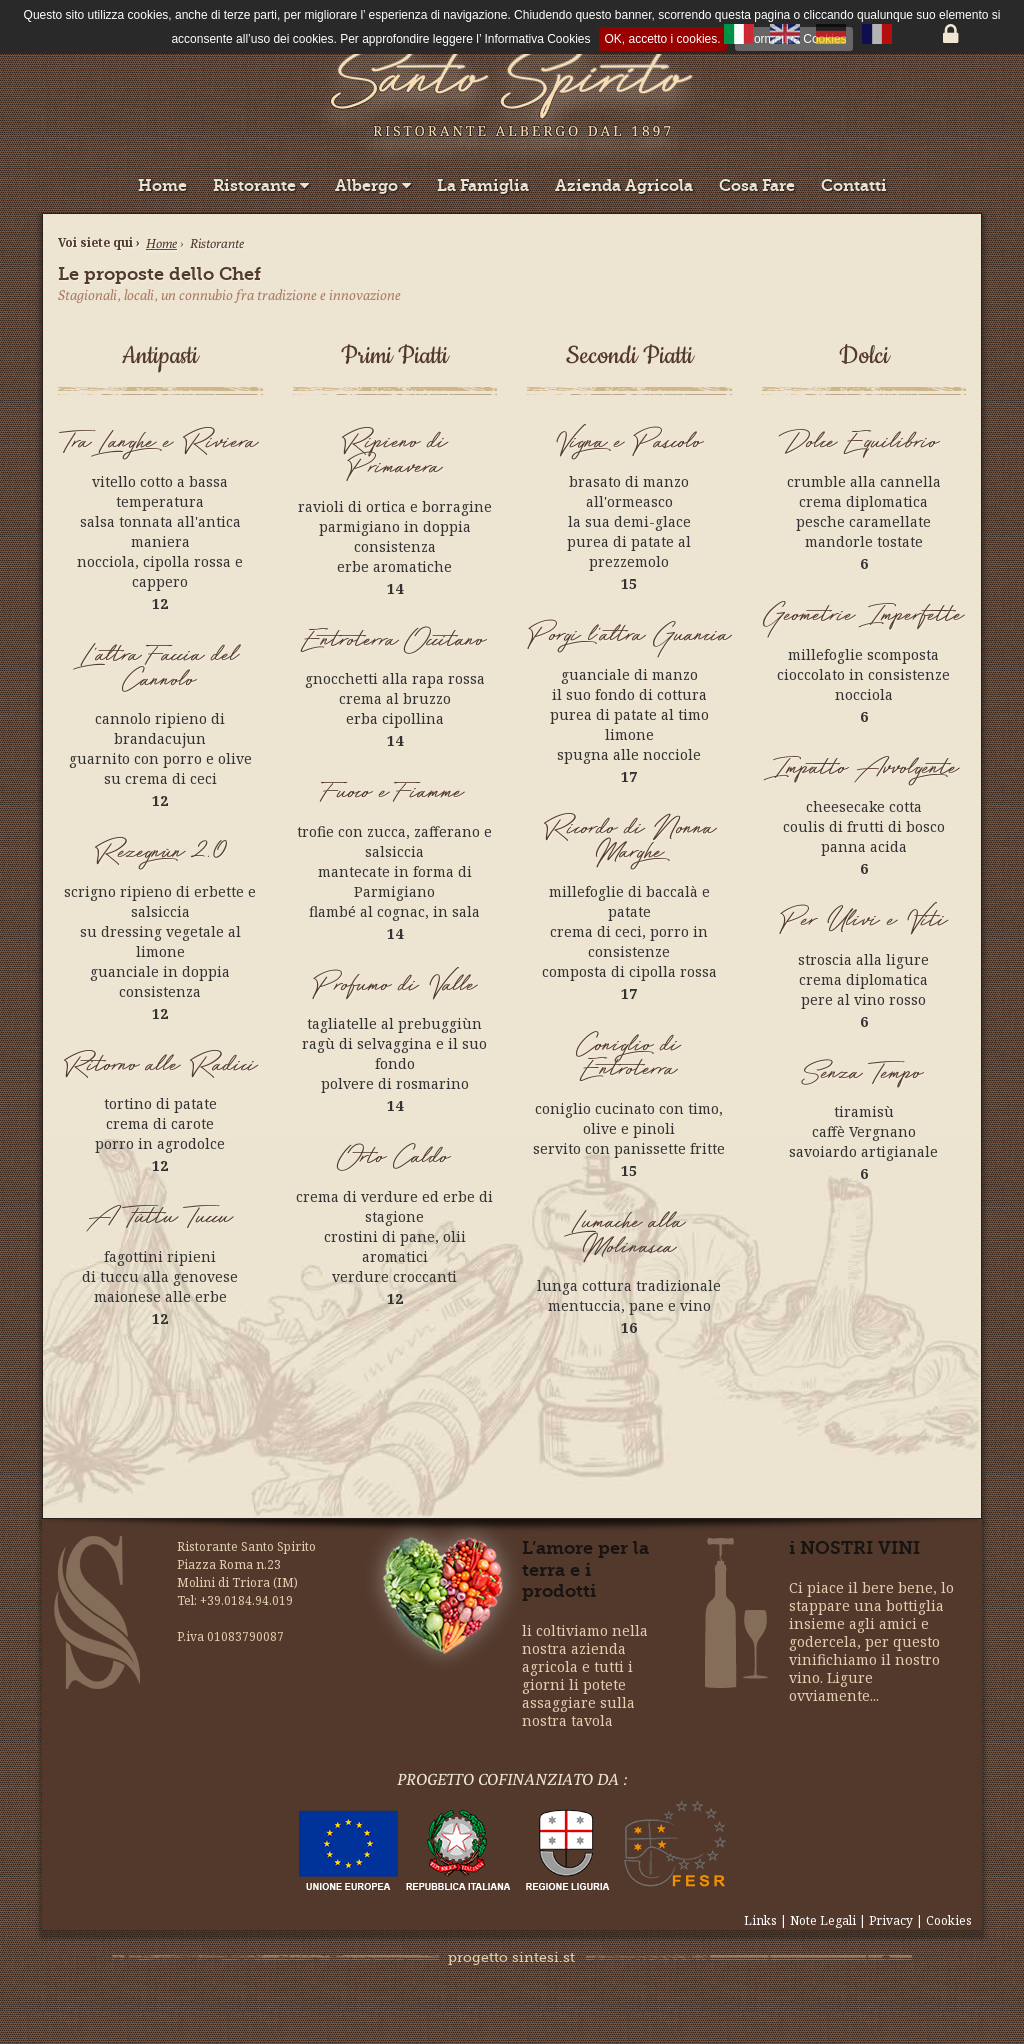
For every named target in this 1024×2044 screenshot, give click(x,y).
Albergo (373, 185)
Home (162, 185)
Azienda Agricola (624, 185)
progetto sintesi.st (511, 1957)
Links (762, 1920)
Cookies (949, 1920)
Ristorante (261, 185)
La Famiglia (483, 185)
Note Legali (824, 1920)
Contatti (854, 185)
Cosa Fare (757, 185)
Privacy (891, 1920)
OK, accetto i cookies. (663, 39)
